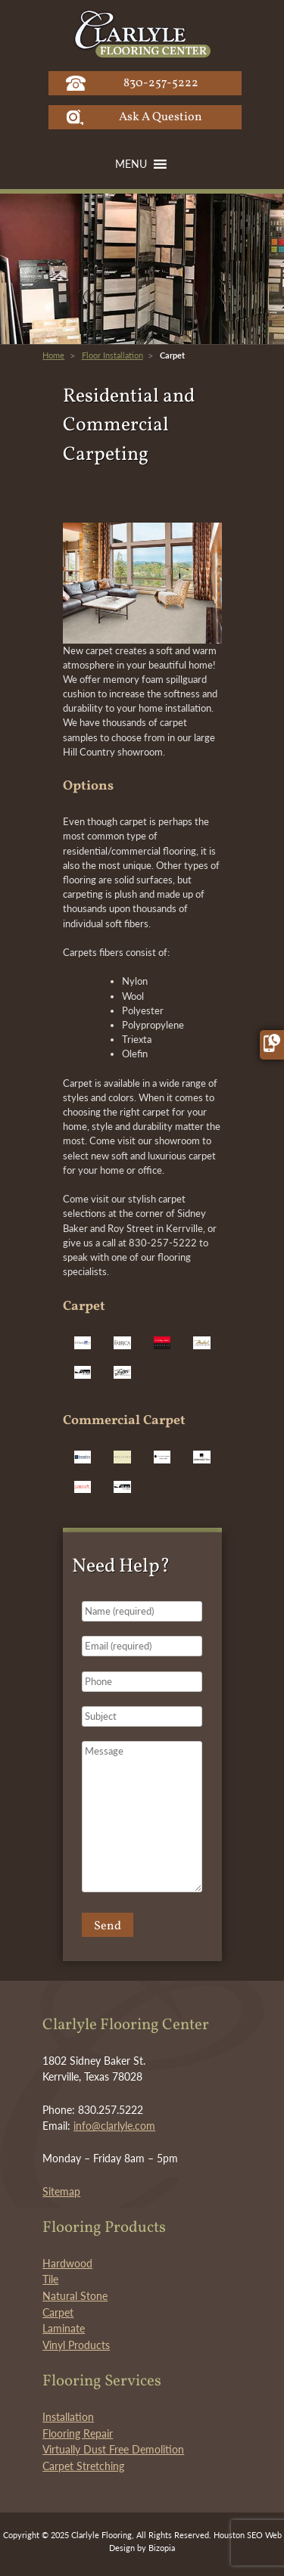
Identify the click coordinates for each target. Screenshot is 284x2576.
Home (53, 355)
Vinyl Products (76, 2345)
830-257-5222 (160, 83)
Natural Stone (75, 2295)
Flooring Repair (77, 2433)
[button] (131, 164)
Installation (68, 2416)
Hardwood (67, 2263)
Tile (50, 2279)
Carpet (57, 2312)
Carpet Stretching (83, 2466)
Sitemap (61, 2191)
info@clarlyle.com (114, 2125)
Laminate (63, 2328)
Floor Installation (112, 355)
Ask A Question (160, 117)
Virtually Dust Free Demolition (113, 2449)
